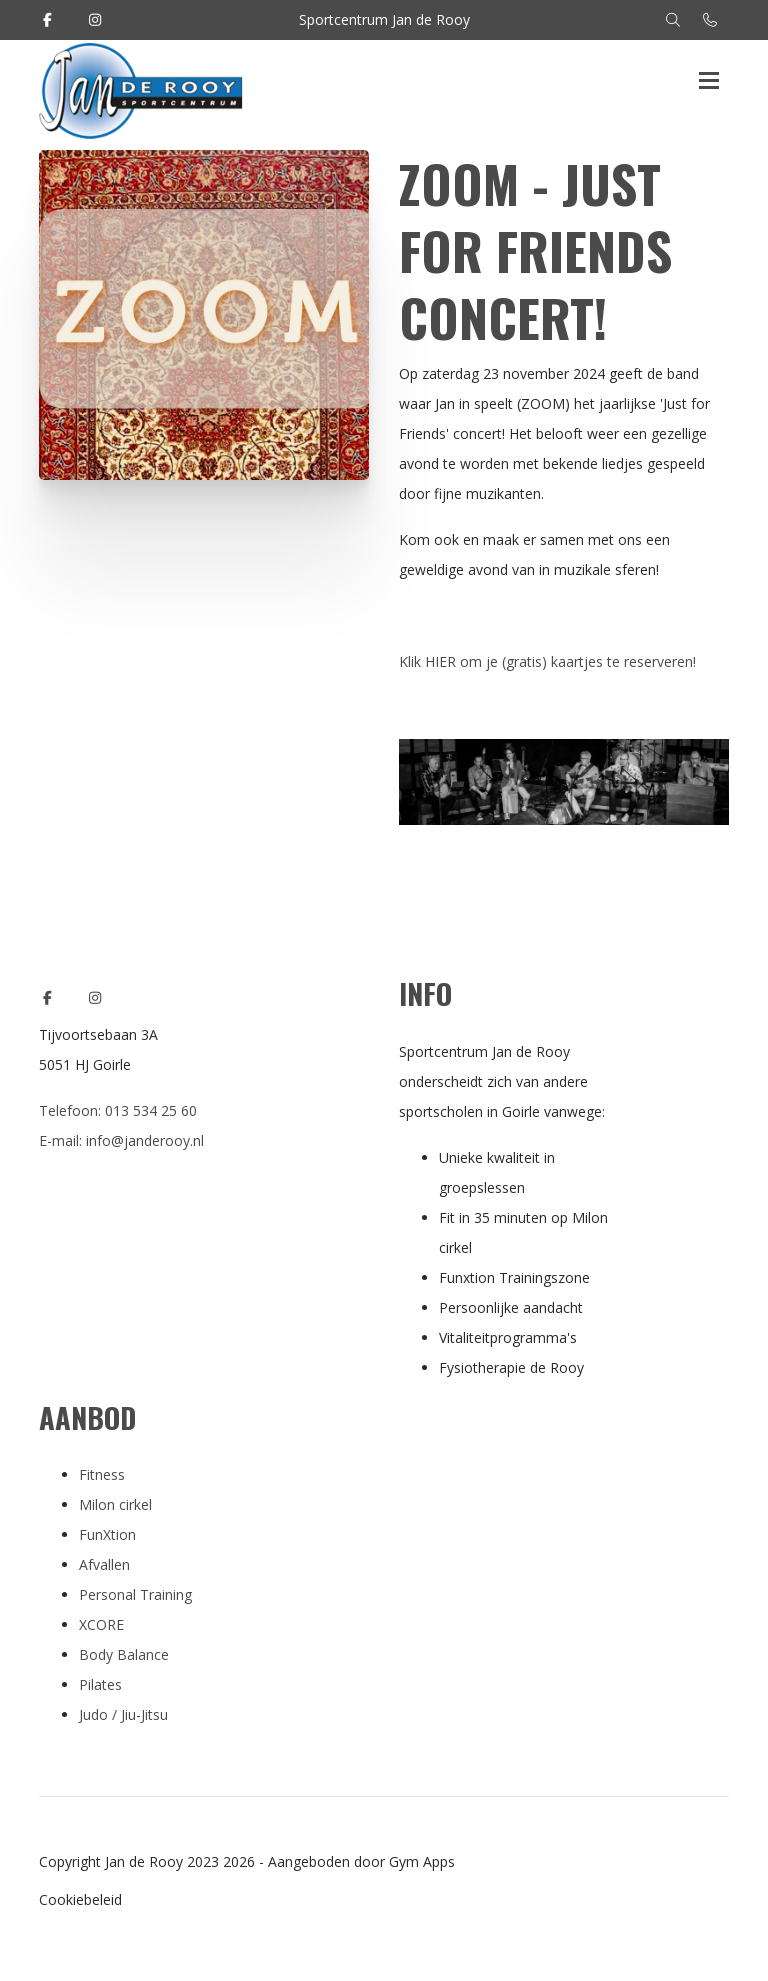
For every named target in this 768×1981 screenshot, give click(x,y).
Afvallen (104, 1564)
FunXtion (107, 1534)
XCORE (101, 1624)
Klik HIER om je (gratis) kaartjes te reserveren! (549, 661)
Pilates (100, 1684)
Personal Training (135, 1594)
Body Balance (124, 1654)
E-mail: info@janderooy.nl (121, 1140)
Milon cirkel (115, 1504)
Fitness (102, 1474)
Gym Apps (422, 1861)
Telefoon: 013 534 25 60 (118, 1110)
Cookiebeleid (80, 1899)
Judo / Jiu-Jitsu (123, 1714)
